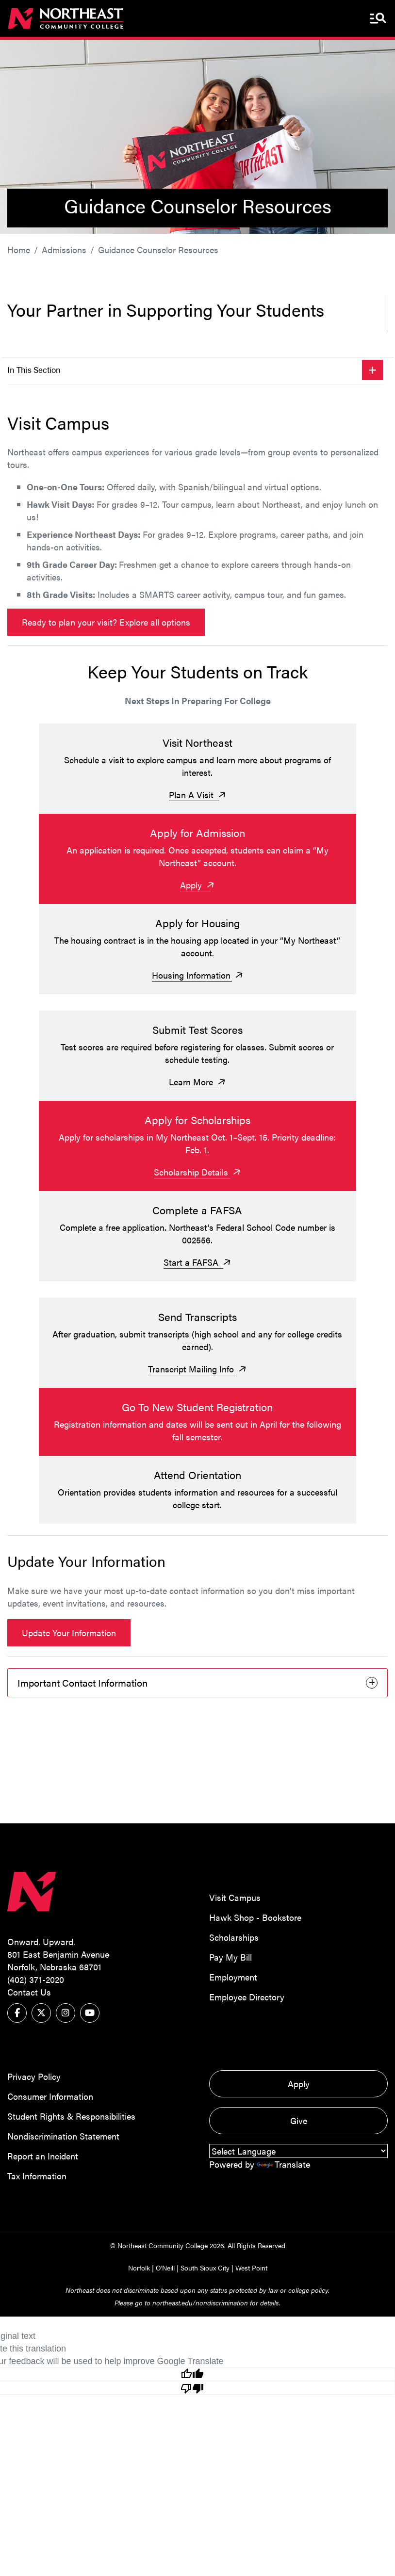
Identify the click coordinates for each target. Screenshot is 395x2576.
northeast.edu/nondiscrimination (200, 2293)
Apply (299, 2074)
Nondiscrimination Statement (63, 2127)
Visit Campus (235, 1889)
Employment (233, 1968)
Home (18, 249)
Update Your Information (69, 1624)
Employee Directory (246, 1988)
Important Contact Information (82, 1674)
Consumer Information (50, 2087)
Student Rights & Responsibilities (71, 2107)
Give (298, 2111)
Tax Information (36, 2166)
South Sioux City (205, 2258)
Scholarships (234, 1928)
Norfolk (139, 2258)
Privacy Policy (34, 2067)
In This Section (34, 369)
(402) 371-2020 (35, 1970)
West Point (251, 2258)
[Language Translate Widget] (298, 2142)
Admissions (64, 249)
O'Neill (165, 2258)
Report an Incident (42, 2147)
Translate (283, 2155)
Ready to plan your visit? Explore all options (106, 622)
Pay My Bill (230, 1948)
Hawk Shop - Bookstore (255, 1908)
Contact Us (29, 1983)
